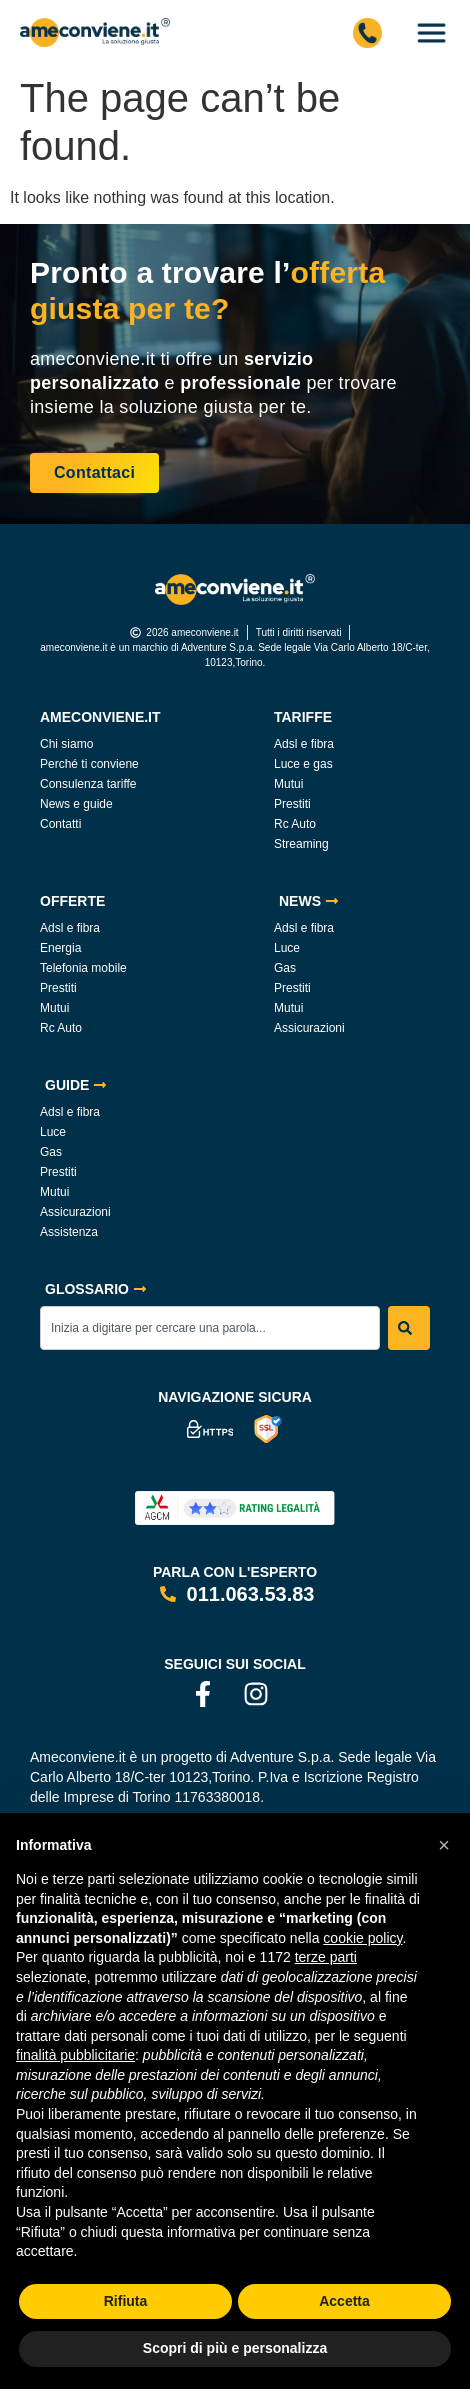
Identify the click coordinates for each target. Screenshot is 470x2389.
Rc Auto (295, 824)
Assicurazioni (309, 1028)
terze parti (326, 1957)
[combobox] (210, 1328)
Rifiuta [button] (126, 2301)
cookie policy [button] (362, 1938)
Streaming (301, 844)
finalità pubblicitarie (75, 2055)
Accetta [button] (344, 2301)
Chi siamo (66, 744)
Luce (287, 948)
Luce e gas (303, 764)
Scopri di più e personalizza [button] (235, 2348)
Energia (60, 948)
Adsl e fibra (304, 744)
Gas (285, 968)
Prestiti (292, 804)
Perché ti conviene (89, 764)
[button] (444, 1845)
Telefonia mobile (83, 968)
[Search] (409, 1328)
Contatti (60, 824)
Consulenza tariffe (88, 784)
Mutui (288, 784)
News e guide (76, 804)
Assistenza (69, 1232)
